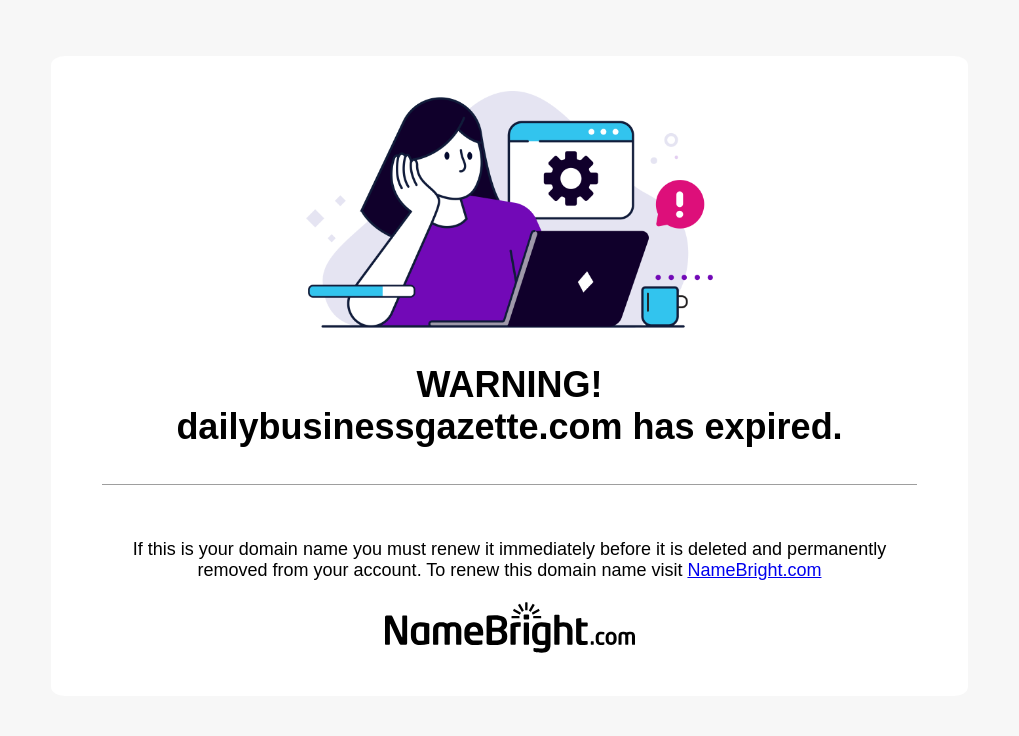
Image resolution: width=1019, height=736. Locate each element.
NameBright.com (754, 570)
